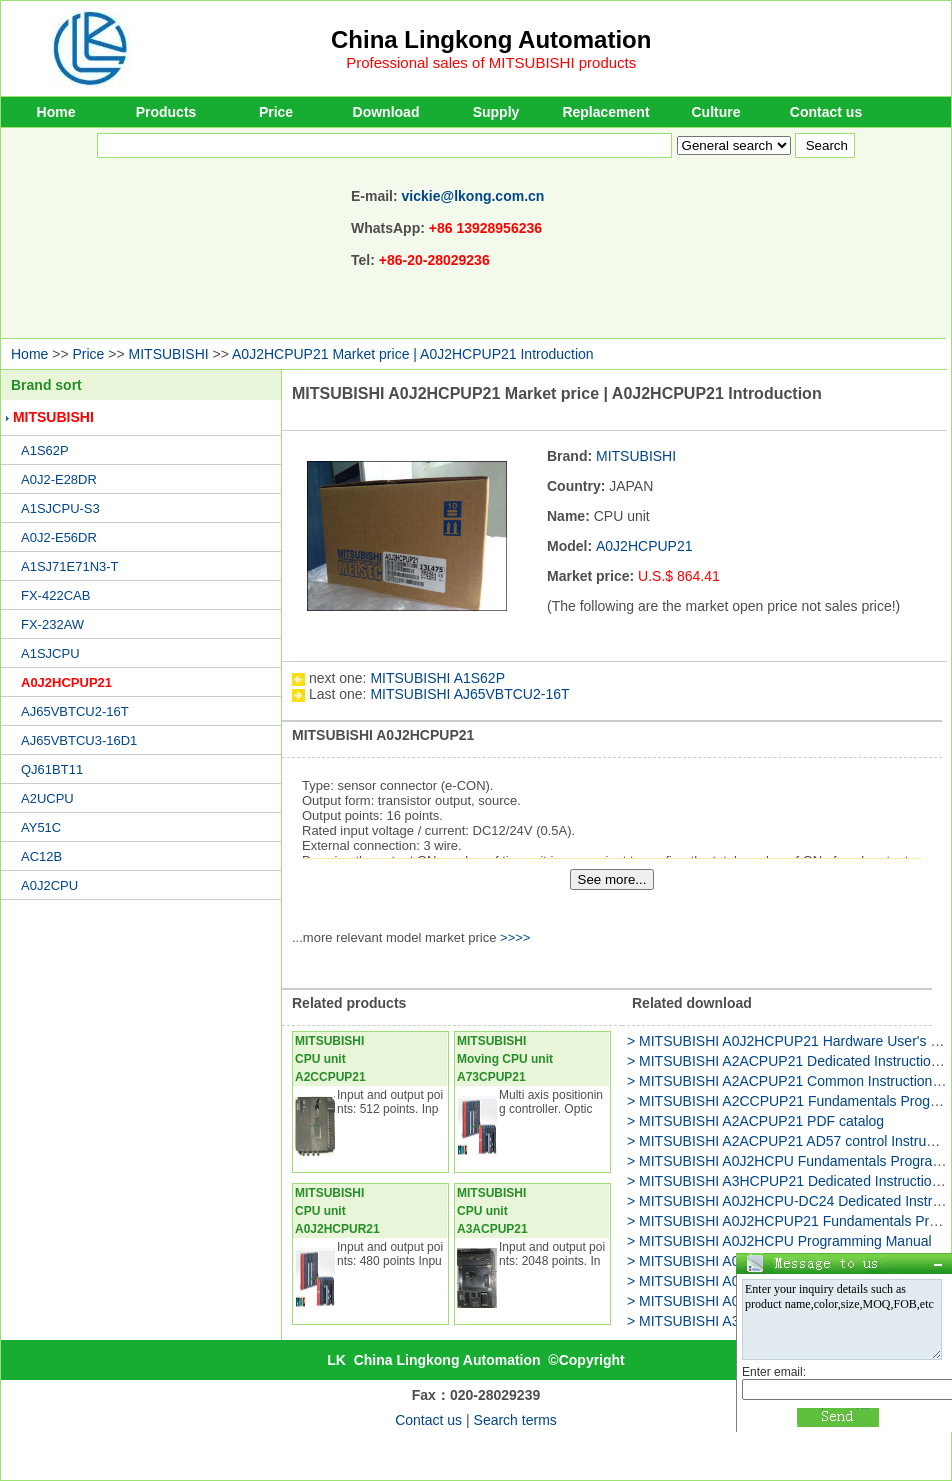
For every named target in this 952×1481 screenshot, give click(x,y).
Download (386, 112)
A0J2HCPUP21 (66, 682)
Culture (716, 112)
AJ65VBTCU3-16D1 (79, 740)
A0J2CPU (49, 885)
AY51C (41, 827)
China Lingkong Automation (491, 39)
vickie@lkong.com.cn (473, 196)
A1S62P (45, 450)
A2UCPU (47, 798)
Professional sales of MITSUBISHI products (491, 62)
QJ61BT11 (52, 769)
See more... (612, 879)
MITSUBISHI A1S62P (437, 678)
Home (56, 112)
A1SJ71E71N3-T (70, 566)
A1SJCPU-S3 (60, 508)
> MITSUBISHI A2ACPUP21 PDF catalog (755, 1121)
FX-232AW (52, 624)
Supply (496, 112)
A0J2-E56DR (59, 537)
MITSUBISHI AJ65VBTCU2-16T (469, 694)
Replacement (605, 112)
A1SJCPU (50, 653)
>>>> (515, 937)
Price (276, 112)
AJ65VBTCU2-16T (75, 711)
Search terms (515, 1420)
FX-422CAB (55, 595)
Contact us (826, 112)
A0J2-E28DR (59, 479)
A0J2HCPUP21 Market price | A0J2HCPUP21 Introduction (413, 354)
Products (166, 112)
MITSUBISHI (169, 354)
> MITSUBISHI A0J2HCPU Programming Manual (779, 1241)
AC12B (41, 856)
